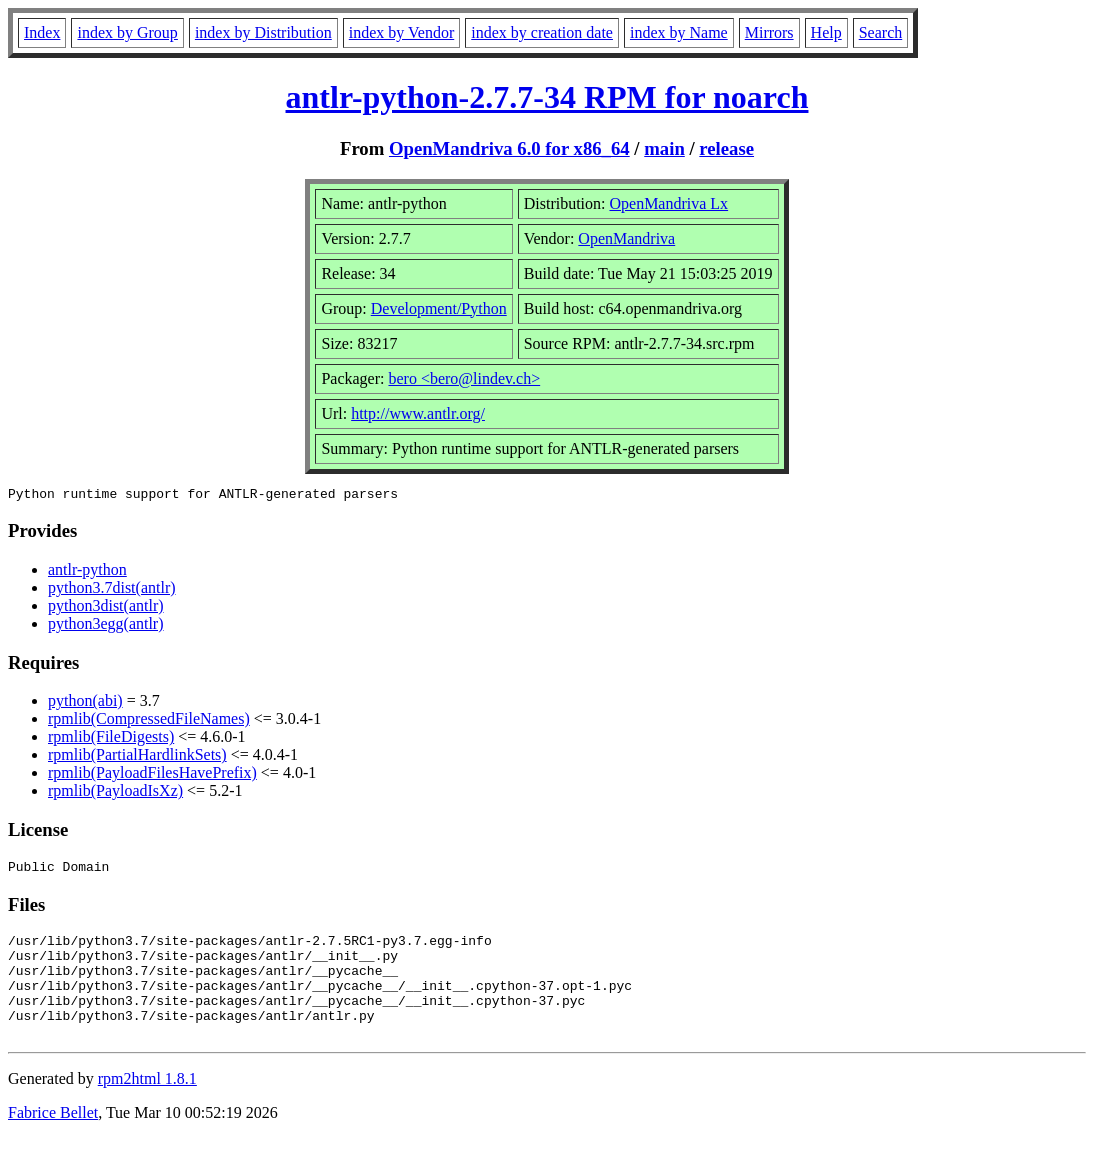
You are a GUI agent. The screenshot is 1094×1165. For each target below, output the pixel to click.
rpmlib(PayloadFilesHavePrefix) (152, 775)
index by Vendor (401, 32)
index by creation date (542, 32)
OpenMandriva (626, 238)
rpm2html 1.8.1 (147, 1105)
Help (826, 32)
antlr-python (87, 572)
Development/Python (439, 308)
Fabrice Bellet (53, 1139)
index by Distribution (263, 32)
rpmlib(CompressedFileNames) (149, 721)
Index (42, 32)
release (726, 148)
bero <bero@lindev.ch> (464, 378)
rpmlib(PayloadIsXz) (115, 793)
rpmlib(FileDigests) (111, 739)
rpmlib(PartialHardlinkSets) (137, 757)
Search (881, 32)
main (664, 148)
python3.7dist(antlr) (112, 590)
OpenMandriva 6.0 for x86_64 (509, 148)
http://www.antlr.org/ (418, 413)
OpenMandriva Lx (668, 203)
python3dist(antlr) (106, 608)
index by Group (127, 32)
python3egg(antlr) (106, 626)
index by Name (679, 32)
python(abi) (85, 703)
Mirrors (769, 32)
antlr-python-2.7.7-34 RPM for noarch (547, 97)
